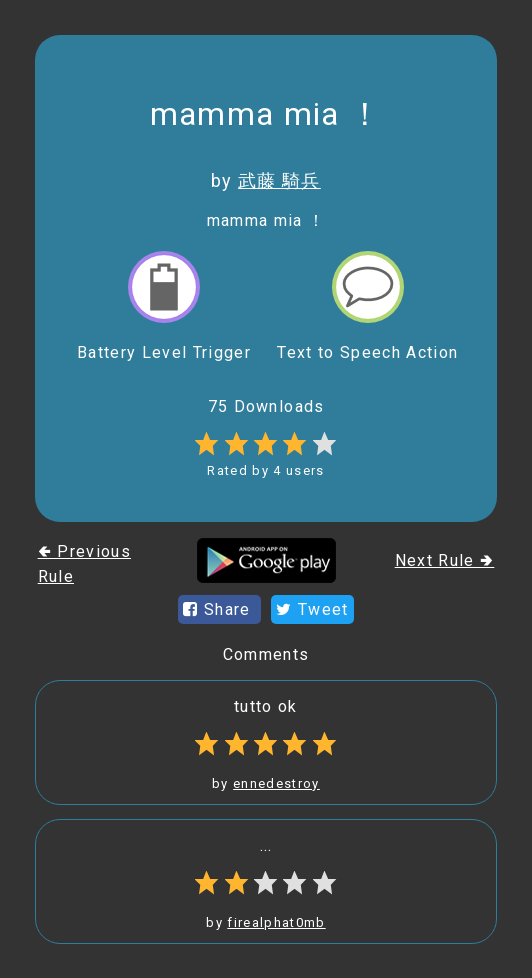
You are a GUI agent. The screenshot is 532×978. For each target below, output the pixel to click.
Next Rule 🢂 (445, 560)
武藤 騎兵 (279, 180)
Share (219, 609)
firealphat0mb (276, 922)
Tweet (312, 609)
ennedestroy (276, 783)
